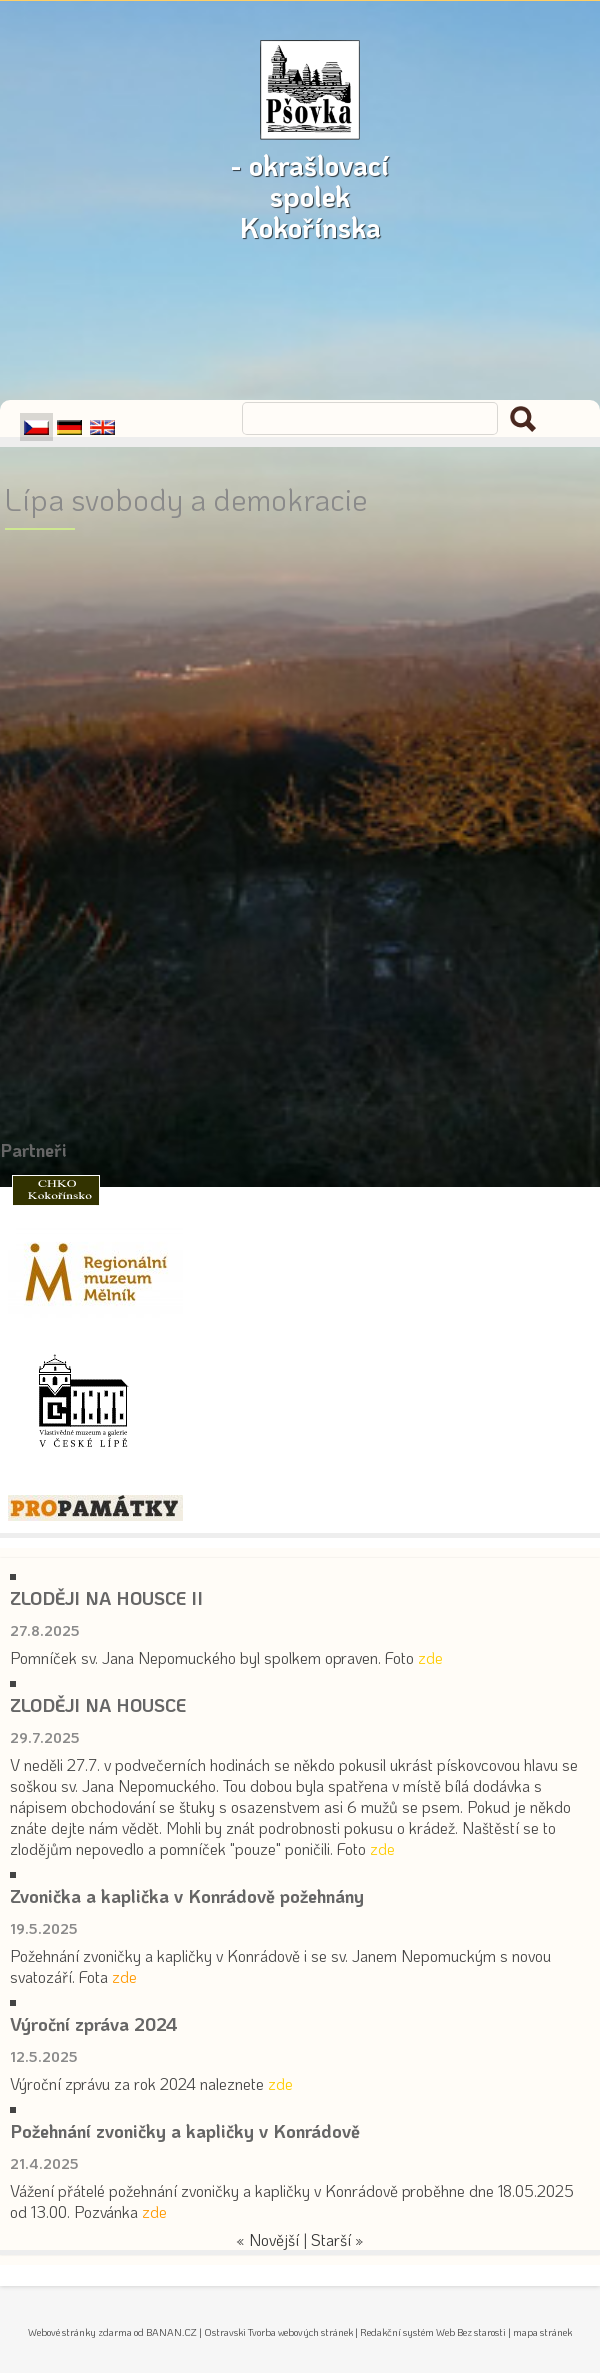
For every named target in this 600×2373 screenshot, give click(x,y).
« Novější (267, 2239)
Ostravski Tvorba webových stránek (278, 2332)
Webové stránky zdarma (80, 2332)
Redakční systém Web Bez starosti (433, 2332)
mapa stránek (542, 2332)
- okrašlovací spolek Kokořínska (310, 153)
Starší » (337, 2239)
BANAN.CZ (171, 2332)
